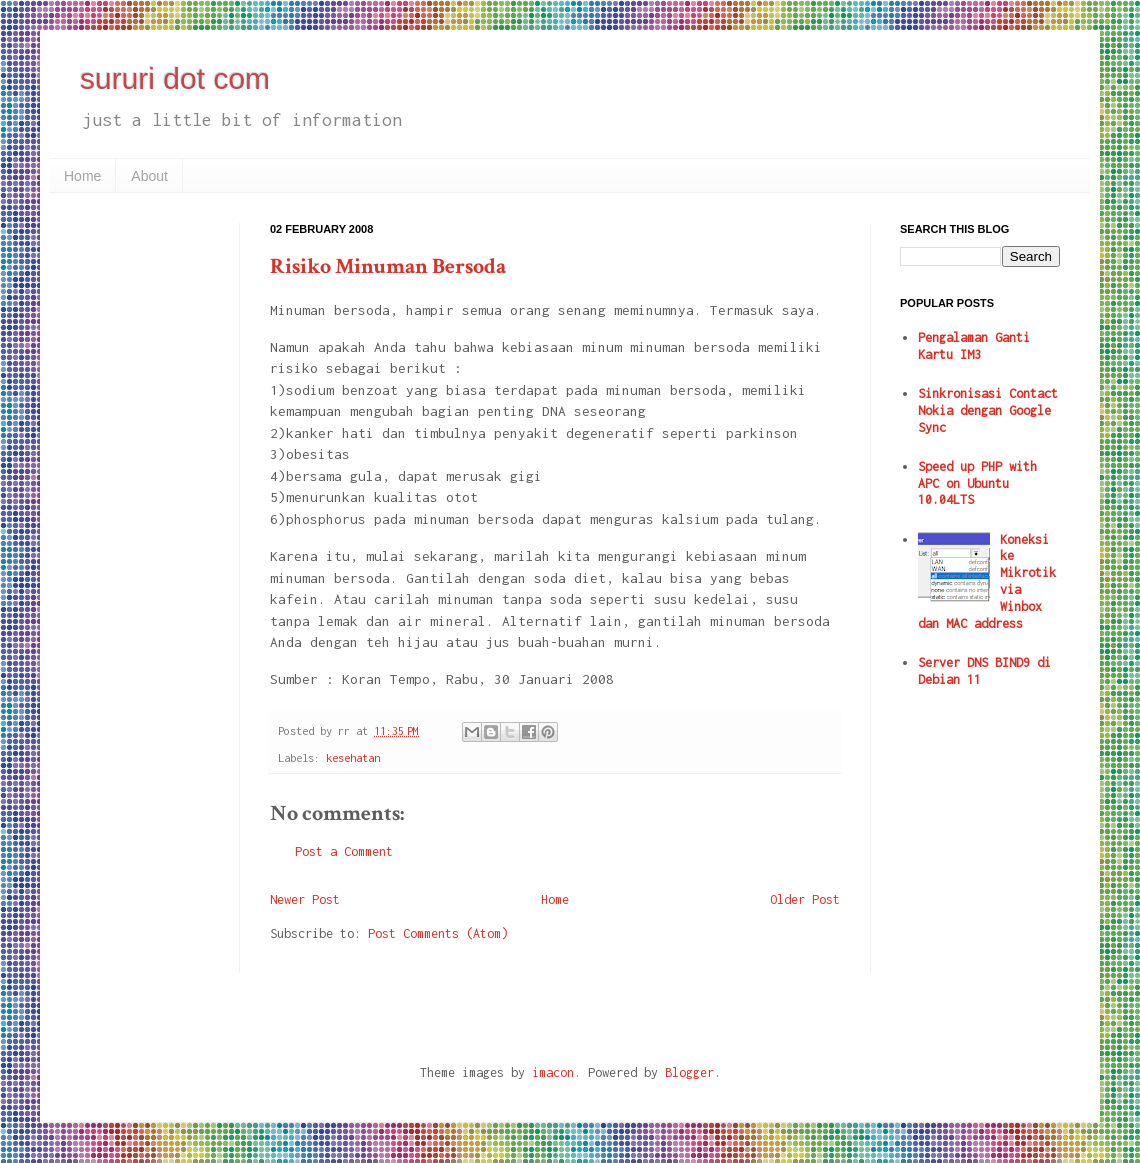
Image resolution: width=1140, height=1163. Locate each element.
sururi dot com (175, 78)
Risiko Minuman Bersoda (388, 266)
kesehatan (353, 757)
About (149, 176)
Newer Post (305, 899)
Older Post (805, 899)
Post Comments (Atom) (438, 933)
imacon (553, 1072)
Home (82, 176)
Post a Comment (344, 851)
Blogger (689, 1072)
